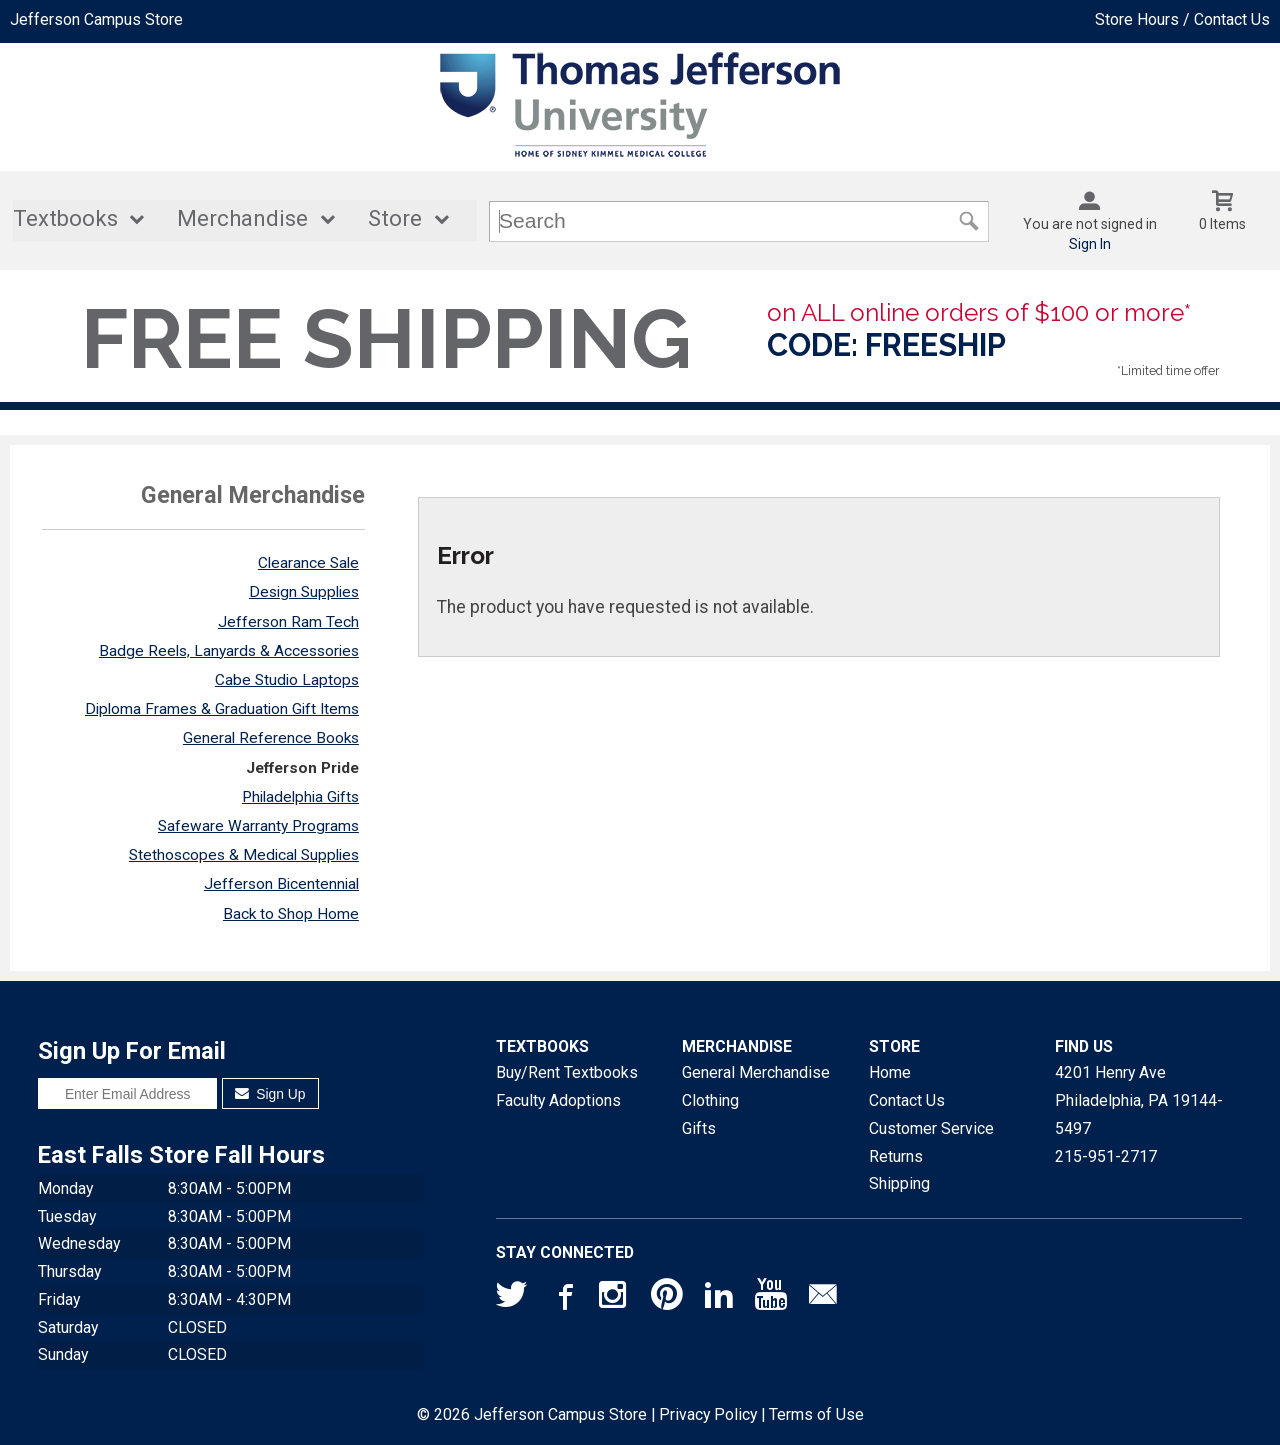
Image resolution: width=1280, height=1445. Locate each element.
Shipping (899, 1183)
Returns (896, 1156)
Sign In (1090, 244)
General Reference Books (271, 738)
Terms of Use (816, 1414)
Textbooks (65, 218)
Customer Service (931, 1128)
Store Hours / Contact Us (1182, 19)
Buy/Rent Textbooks (567, 1072)
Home (890, 1072)
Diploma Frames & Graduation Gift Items (222, 709)
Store (395, 218)
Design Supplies (304, 592)
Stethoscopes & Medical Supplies (244, 855)
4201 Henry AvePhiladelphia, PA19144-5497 (1139, 1100)
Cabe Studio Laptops (287, 680)
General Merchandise (756, 1072)
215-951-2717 (1106, 1156)
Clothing (710, 1100)
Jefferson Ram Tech (288, 622)
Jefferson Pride (302, 768)
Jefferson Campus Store (96, 19)
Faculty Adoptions (558, 1100)
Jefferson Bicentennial (281, 884)
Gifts (699, 1128)
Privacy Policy (708, 1414)
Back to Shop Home (291, 914)
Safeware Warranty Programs (258, 826)
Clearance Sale (308, 563)
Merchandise (242, 218)
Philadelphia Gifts (300, 797)
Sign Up (270, 1094)
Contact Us (907, 1100)
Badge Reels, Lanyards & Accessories (229, 651)
